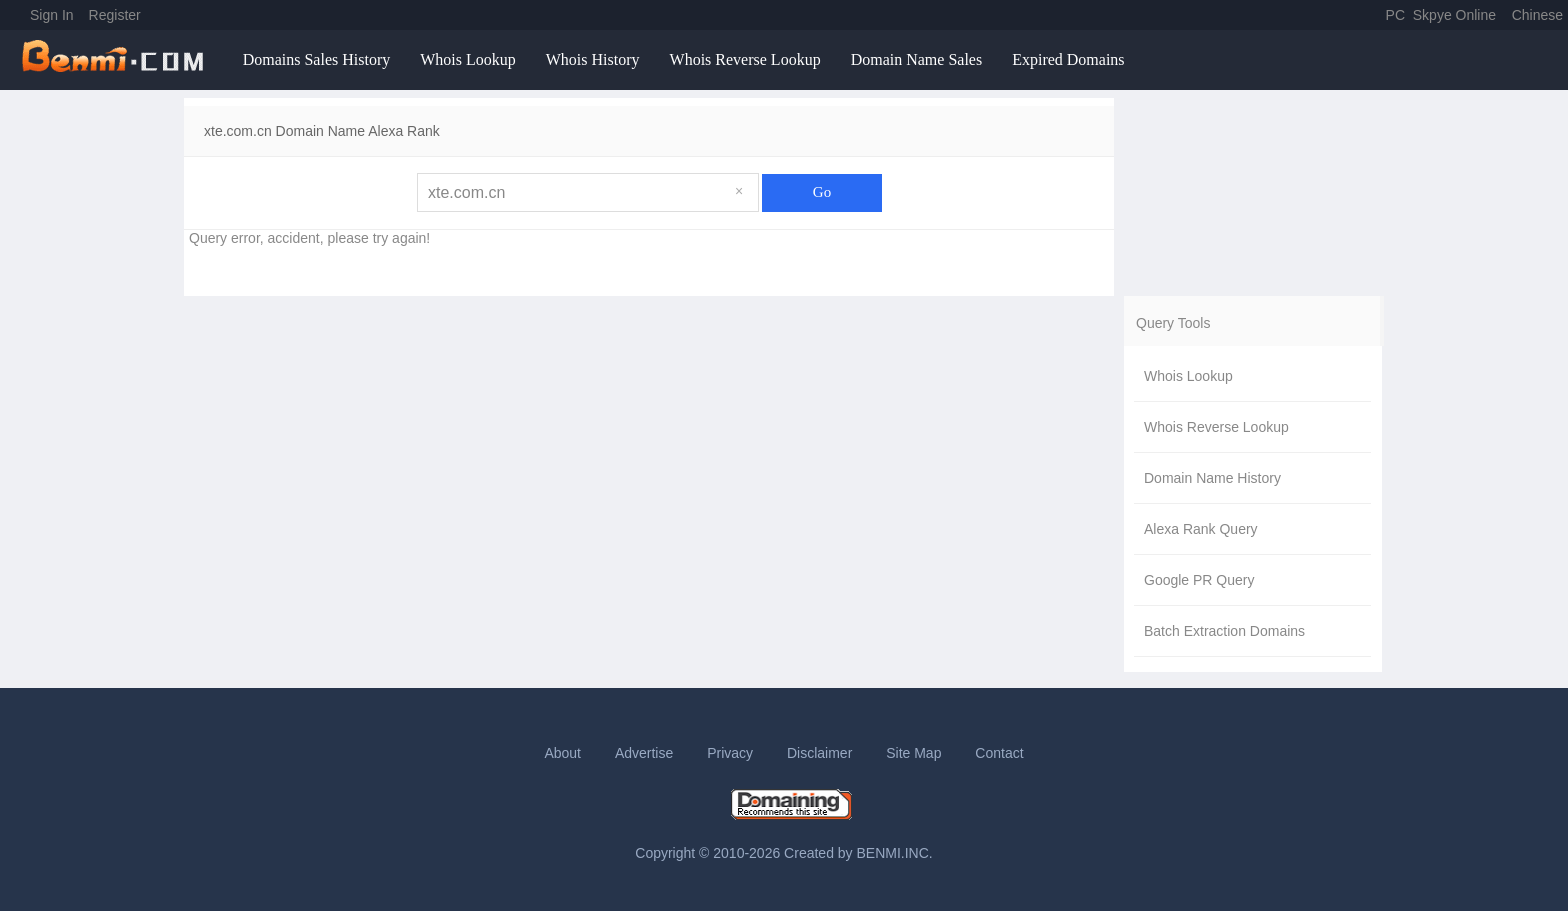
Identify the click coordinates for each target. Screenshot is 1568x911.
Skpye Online (1454, 15)
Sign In (52, 15)
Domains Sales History (317, 59)
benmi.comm (116, 60)
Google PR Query (1199, 580)
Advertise (644, 753)
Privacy (730, 753)
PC (1395, 15)
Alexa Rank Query (1201, 529)
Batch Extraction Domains (1224, 631)
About (562, 753)
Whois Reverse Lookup (745, 59)
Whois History (593, 59)
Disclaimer (819, 753)
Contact (999, 753)
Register (115, 15)
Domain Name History (1212, 478)
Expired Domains (1068, 59)
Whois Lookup (468, 59)
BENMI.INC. (895, 853)
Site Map (913, 753)
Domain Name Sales (917, 59)
